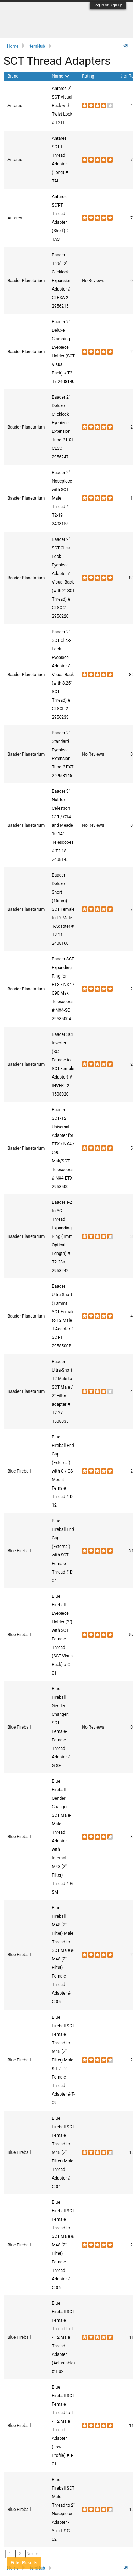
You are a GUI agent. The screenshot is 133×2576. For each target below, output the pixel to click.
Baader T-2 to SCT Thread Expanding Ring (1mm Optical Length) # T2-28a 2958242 (62, 1236)
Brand (12, 76)
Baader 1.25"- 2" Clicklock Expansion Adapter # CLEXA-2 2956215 (61, 280)
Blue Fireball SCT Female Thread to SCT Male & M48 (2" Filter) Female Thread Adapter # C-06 (63, 2245)
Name (60, 76)
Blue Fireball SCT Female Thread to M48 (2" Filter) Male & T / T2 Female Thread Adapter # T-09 (63, 2060)
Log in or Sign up (107, 5)
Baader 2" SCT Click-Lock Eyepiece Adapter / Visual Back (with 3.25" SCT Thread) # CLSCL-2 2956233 (63, 674)
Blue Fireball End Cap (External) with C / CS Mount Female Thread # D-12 (63, 1471)
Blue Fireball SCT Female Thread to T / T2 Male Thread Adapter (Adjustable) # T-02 (63, 2337)
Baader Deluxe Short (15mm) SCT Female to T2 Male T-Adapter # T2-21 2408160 (63, 909)
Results (24, 2562)
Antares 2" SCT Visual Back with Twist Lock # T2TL (62, 105)
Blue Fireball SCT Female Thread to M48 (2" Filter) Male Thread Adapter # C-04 (63, 2152)
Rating (88, 76)
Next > (32, 2553)
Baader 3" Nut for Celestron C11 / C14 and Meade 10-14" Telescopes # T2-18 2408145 (62, 825)
